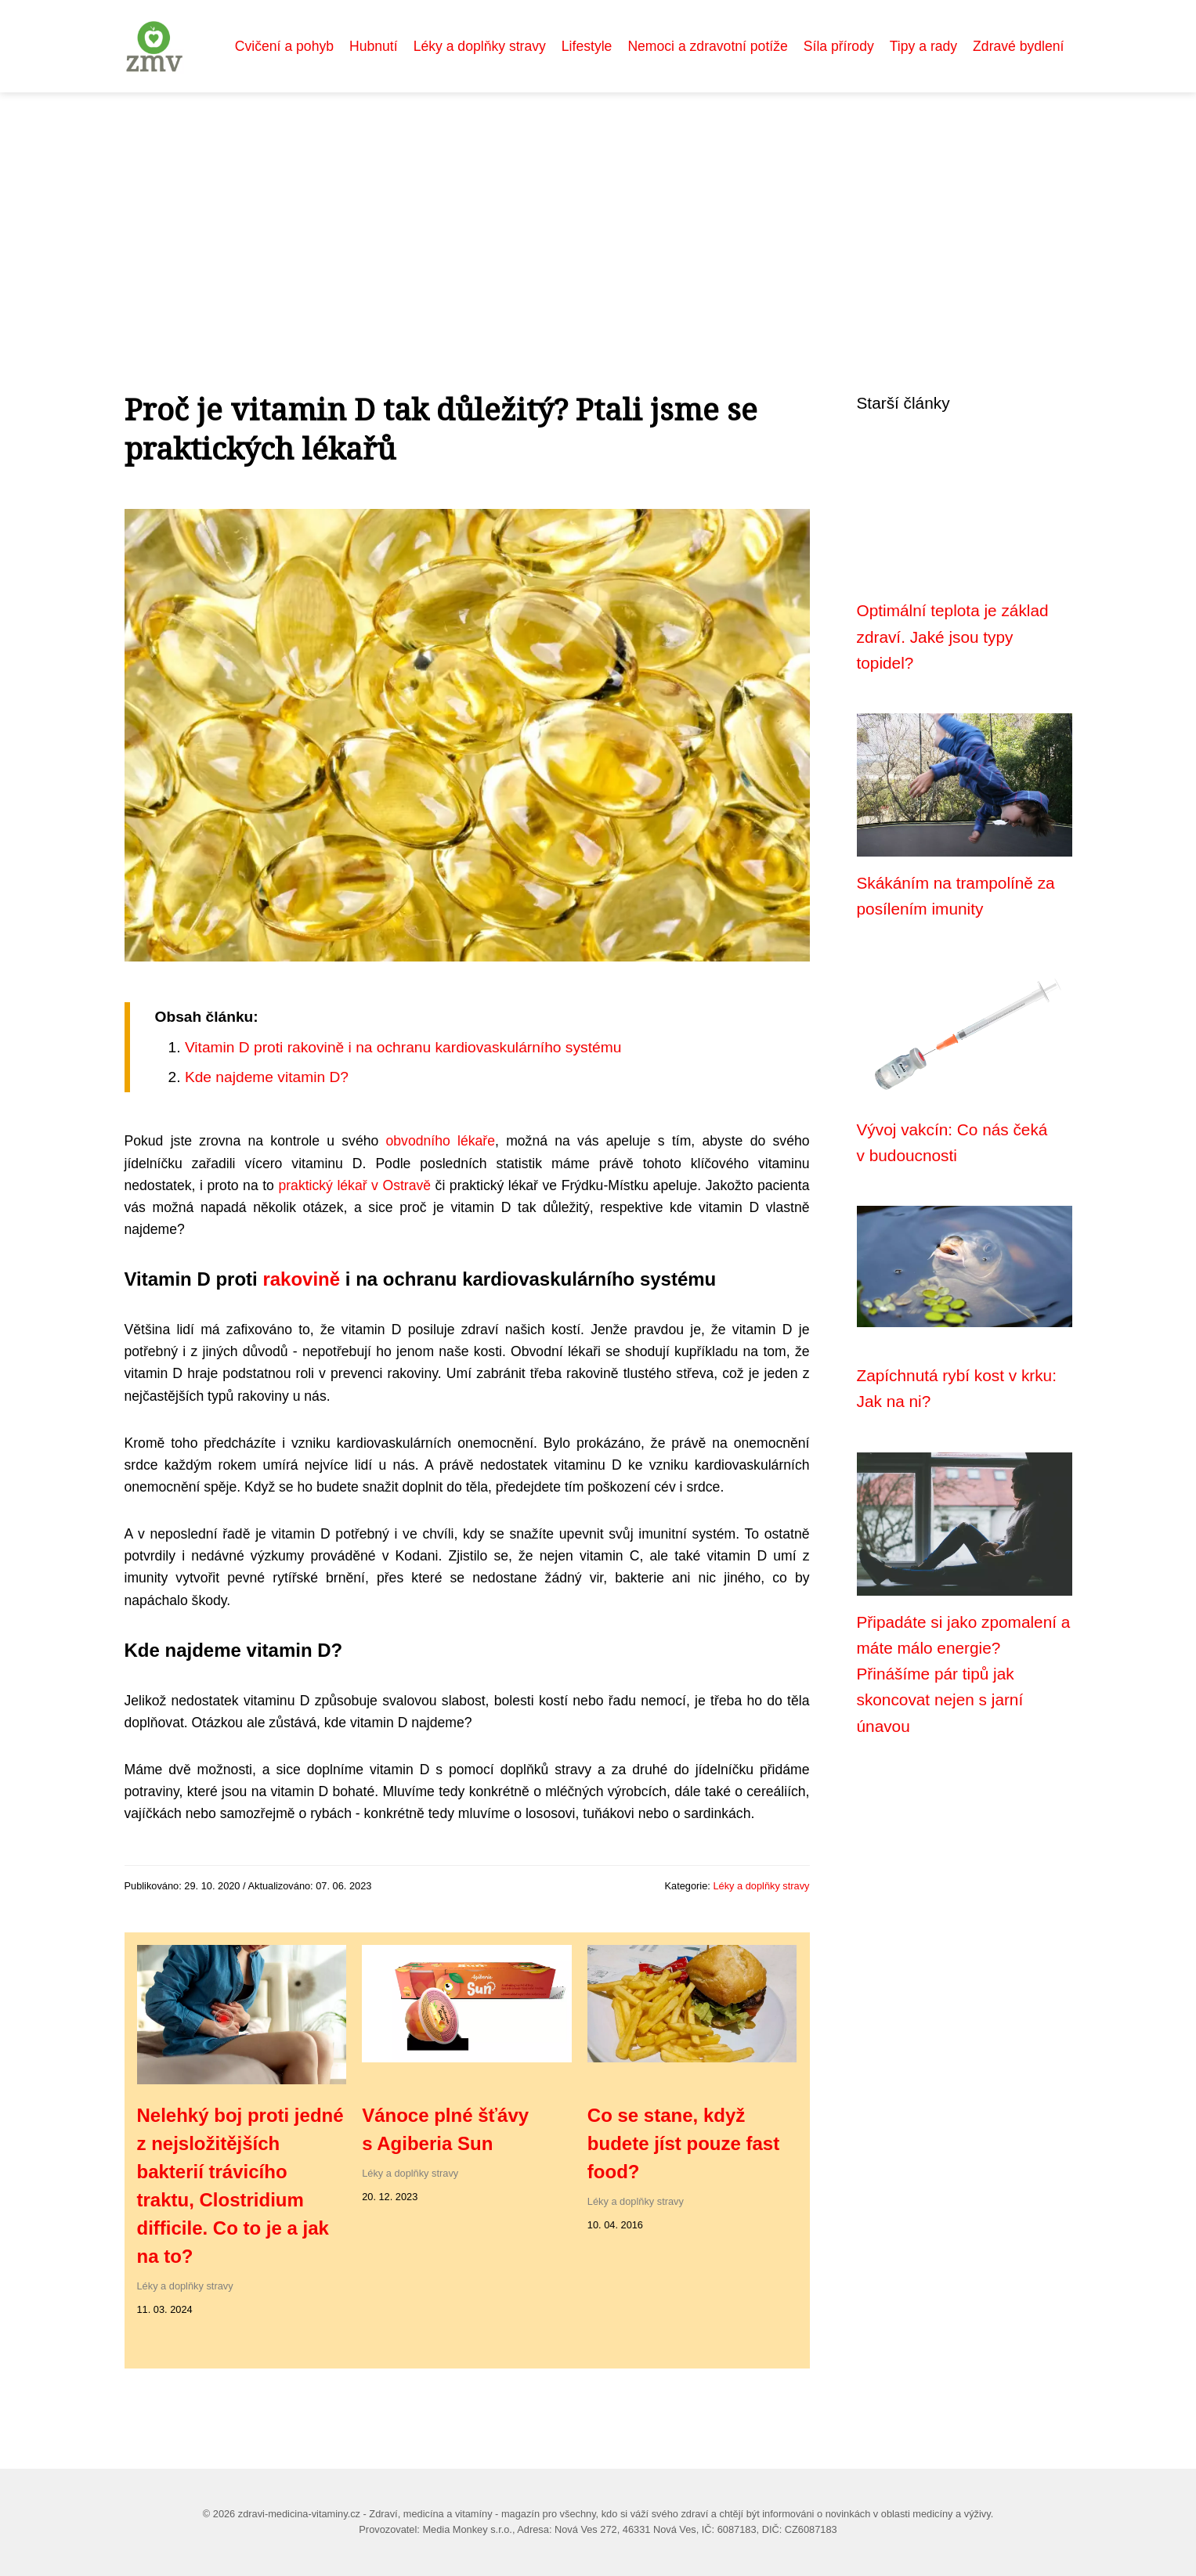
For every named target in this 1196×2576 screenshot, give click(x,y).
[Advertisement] (598, 209)
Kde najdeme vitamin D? (267, 1077)
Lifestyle (587, 46)
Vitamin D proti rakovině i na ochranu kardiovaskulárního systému (403, 1047)
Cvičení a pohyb (284, 46)
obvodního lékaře (440, 1141)
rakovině (301, 1279)
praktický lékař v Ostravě (354, 1185)
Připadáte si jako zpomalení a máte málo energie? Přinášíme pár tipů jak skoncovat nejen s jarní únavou (964, 1674)
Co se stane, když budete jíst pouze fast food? (683, 2143)
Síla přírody (839, 46)
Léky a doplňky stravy (480, 46)
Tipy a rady (923, 46)
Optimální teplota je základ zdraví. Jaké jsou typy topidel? (953, 636)
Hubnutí (373, 46)
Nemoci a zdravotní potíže (707, 46)
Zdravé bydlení (1018, 46)
